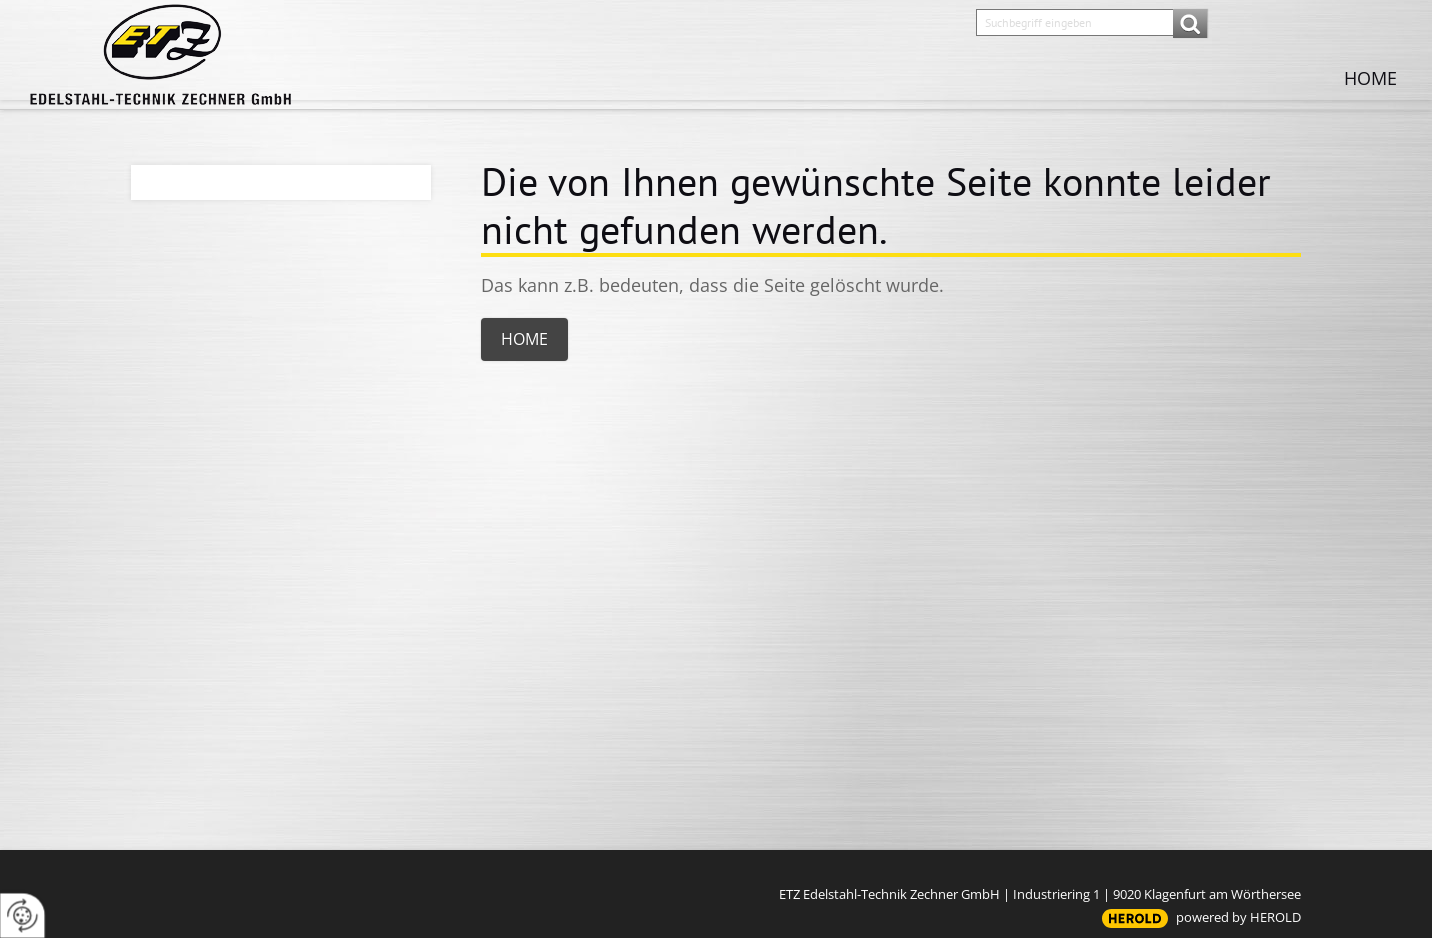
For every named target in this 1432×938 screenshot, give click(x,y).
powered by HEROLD (1238, 917)
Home (1370, 78)
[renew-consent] (22, 915)
